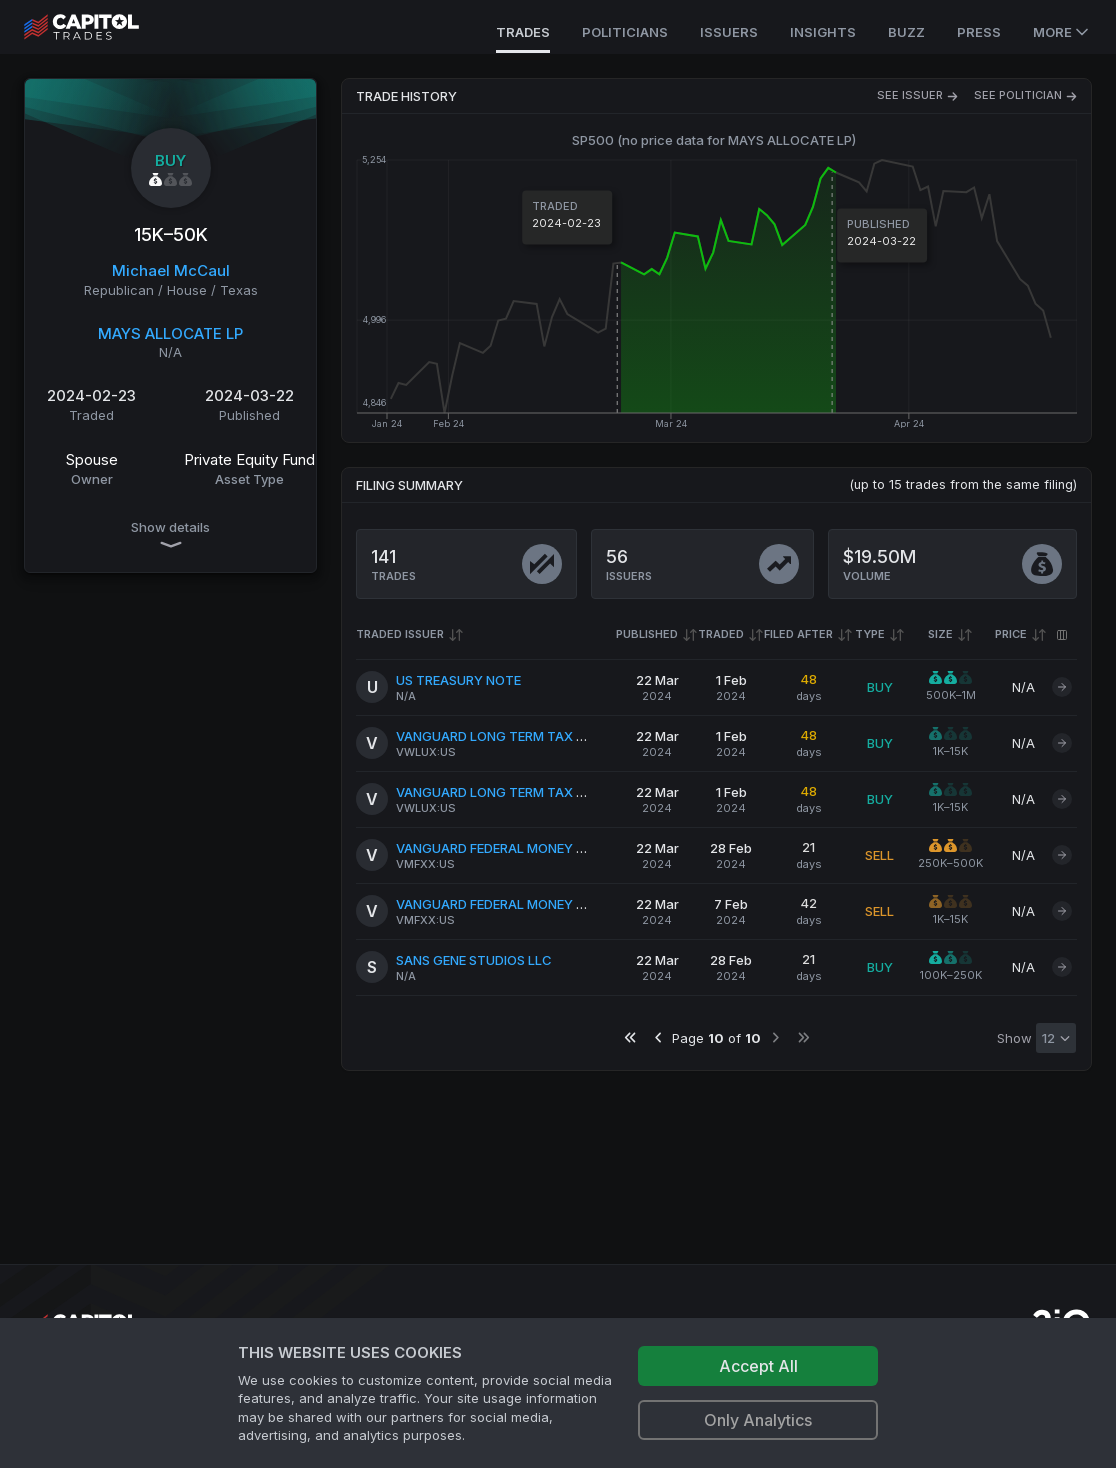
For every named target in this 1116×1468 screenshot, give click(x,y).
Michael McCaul (171, 270)
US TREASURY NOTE (458, 680)
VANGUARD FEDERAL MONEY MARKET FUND (531, 848)
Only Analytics (758, 1420)
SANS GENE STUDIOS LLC (474, 960)
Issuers (729, 32)
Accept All (758, 1366)
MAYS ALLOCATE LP (170, 333)
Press (979, 32)
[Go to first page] (630, 1037)
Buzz (906, 32)
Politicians (625, 32)
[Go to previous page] (658, 1037)
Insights (823, 32)
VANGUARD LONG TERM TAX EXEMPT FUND (530, 736)
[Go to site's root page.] (103, 27)
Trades (523, 32)
